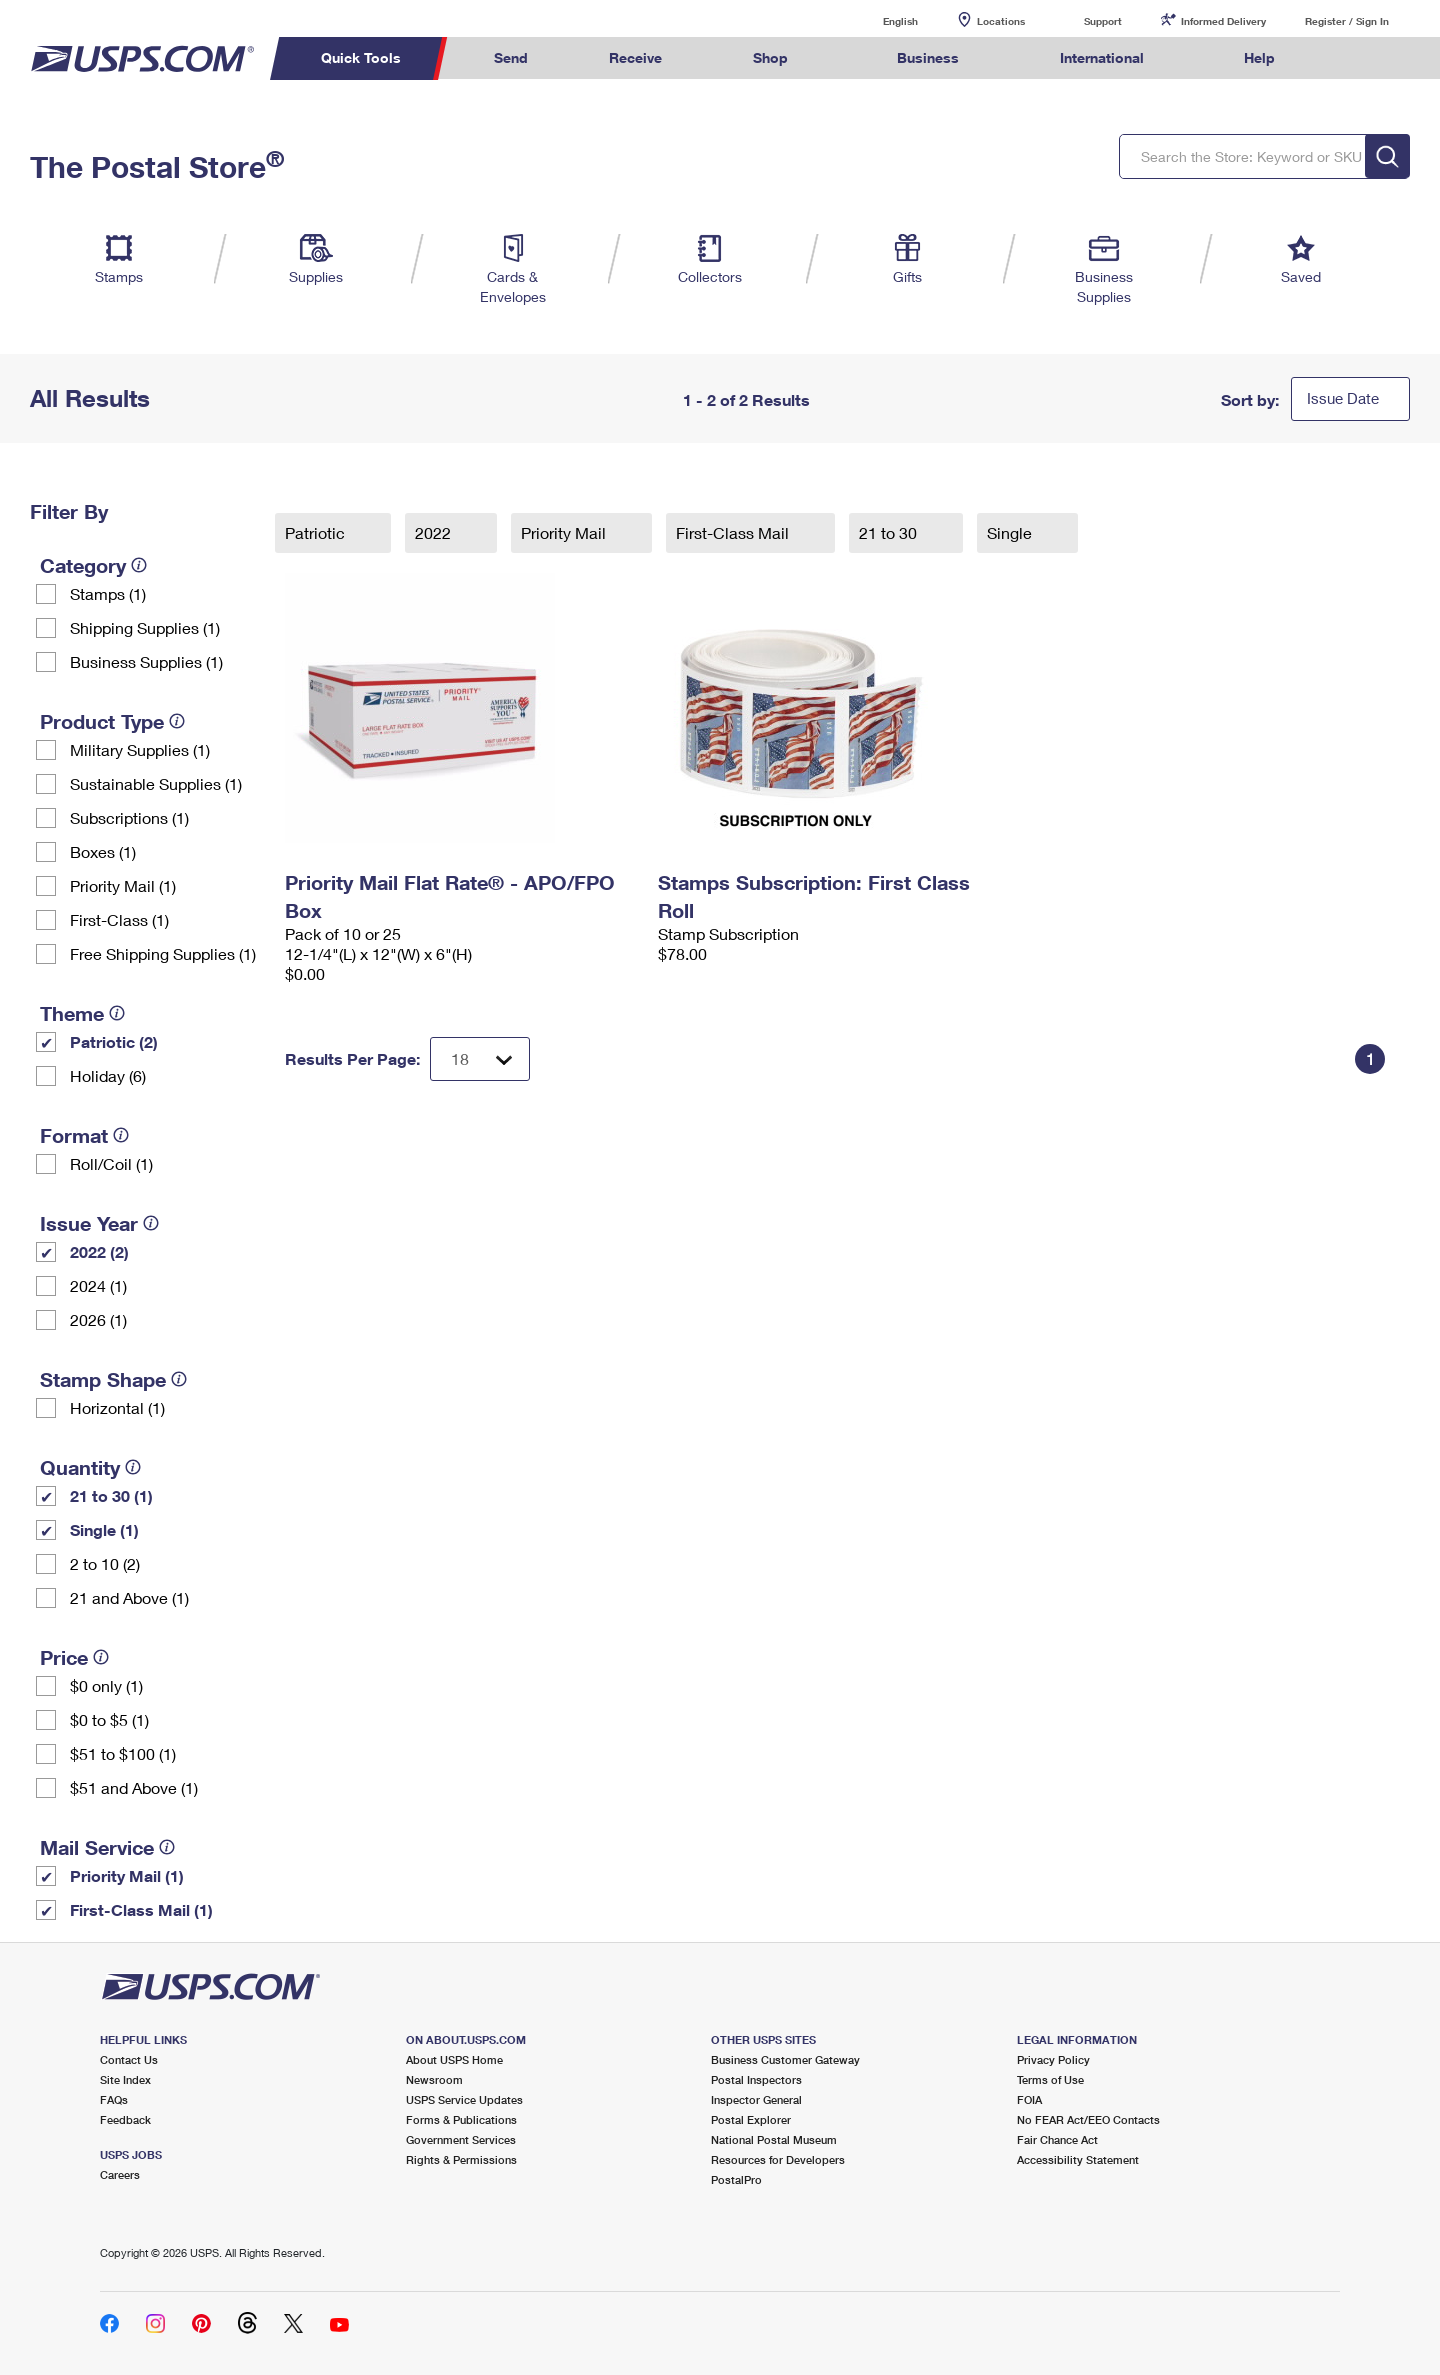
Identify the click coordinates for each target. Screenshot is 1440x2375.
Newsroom (434, 2079)
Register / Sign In (1347, 21)
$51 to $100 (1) (123, 1753)
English (880, 20)
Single (1011, 532)
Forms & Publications (461, 2119)
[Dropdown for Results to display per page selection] (480, 1059)
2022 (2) (99, 1251)
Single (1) (104, 1529)
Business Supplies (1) (146, 661)
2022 (435, 532)
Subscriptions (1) (129, 817)
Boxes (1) (103, 851)
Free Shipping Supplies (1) (163, 953)
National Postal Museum (774, 2139)
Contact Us (129, 2059)
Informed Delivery (1223, 21)
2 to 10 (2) (105, 1563)
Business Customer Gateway (785, 2059)
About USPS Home (454, 2059)
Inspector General (756, 2099)
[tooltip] (139, 565)
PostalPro (736, 2179)
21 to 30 (890, 532)
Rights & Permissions (461, 2159)
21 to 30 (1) (111, 1495)
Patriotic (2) (114, 1041)
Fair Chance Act (1057, 2139)
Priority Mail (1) (123, 885)
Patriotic (317, 532)
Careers (120, 2174)
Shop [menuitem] (770, 57)
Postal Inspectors (756, 2079)
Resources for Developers (778, 2159)
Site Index (125, 2079)
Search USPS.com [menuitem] (1354, 58)
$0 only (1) (106, 1685)
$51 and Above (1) (134, 1787)
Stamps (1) (108, 593)
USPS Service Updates (464, 2099)
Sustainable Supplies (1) (156, 783)
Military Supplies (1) (140, 749)
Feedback (125, 2119)
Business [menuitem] (928, 57)
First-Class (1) (119, 919)
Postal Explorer (751, 2119)
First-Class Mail (734, 532)
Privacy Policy (1053, 2059)
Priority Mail (565, 532)
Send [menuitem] (511, 57)
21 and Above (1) (129, 1597)
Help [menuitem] (1259, 57)
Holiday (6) (108, 1075)
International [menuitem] (1102, 57)
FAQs (114, 2099)
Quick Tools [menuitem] (361, 57)
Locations (1001, 21)
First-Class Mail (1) (141, 1909)
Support (1103, 21)
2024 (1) (98, 1285)
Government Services (461, 2139)
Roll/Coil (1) (111, 1163)
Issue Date (1343, 398)
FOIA (1029, 2099)
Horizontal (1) (117, 1407)
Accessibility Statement (1078, 2159)
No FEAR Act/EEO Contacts (1088, 2119)
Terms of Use (1050, 2079)
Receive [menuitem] (635, 57)
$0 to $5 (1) (109, 1719)
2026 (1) (98, 1319)
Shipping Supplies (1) (145, 627)
